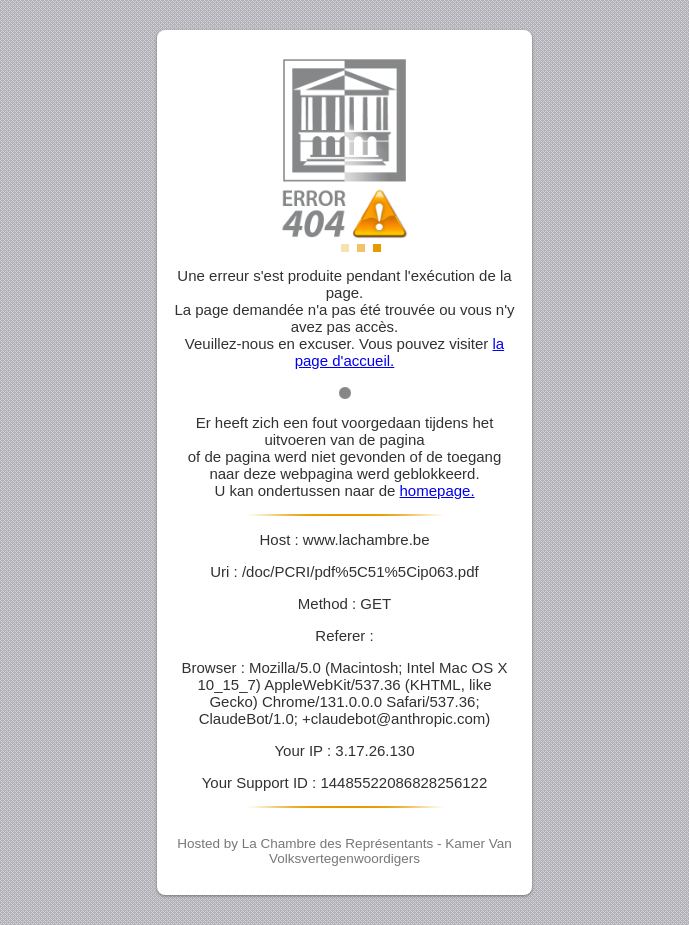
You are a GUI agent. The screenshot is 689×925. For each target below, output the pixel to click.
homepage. (437, 490)
